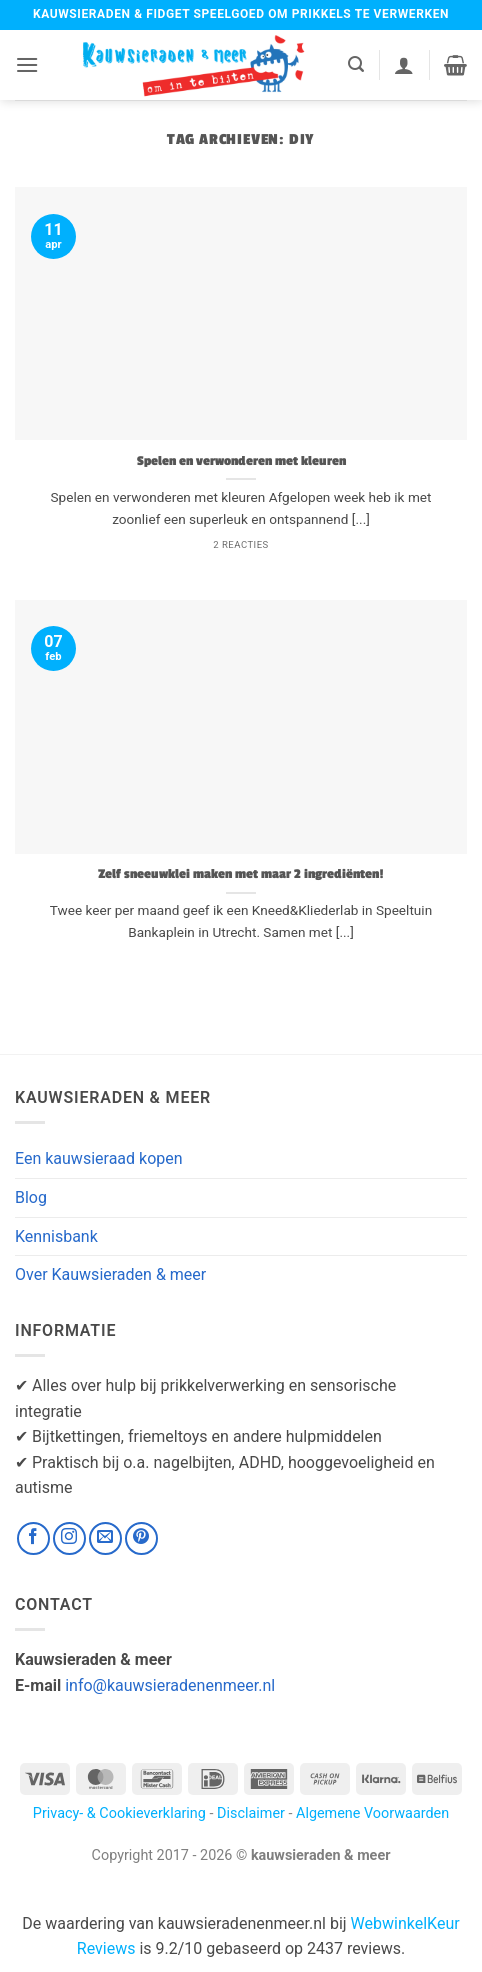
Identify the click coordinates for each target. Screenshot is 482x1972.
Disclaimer (251, 1813)
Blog (31, 1197)
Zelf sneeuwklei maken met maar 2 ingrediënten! (241, 874)
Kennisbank (56, 1236)
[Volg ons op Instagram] (69, 1538)
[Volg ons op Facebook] (33, 1538)
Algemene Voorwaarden (372, 1813)
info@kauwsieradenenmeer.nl (170, 1685)
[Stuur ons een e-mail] (105, 1538)
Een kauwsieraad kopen (99, 1158)
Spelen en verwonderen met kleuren (241, 461)
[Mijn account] (404, 65)
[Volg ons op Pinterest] (141, 1538)
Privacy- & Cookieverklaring (119, 1813)
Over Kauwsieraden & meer (110, 1274)
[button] (27, 64)
